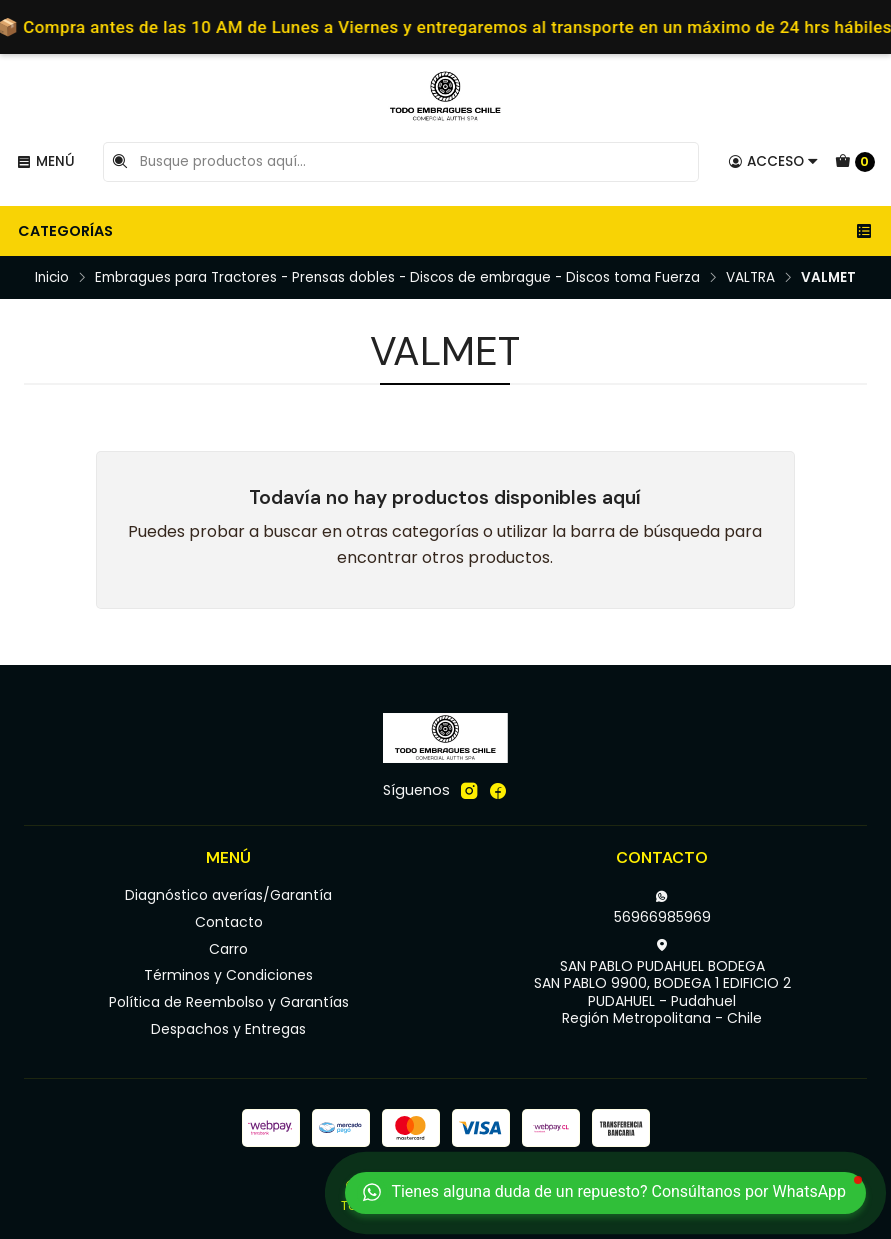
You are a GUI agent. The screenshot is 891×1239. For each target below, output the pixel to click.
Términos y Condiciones (228, 975)
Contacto (229, 922)
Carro (228, 949)
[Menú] (45, 162)
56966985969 (662, 908)
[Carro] (855, 162)
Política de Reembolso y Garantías (229, 1002)
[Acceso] (773, 162)
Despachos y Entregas (228, 1029)
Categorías (445, 231)
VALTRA (750, 278)
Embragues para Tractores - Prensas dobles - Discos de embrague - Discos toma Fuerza (397, 278)
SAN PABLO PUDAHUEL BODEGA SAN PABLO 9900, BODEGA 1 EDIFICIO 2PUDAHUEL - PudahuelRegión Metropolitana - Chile (662, 983)
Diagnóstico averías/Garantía (228, 895)
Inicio (52, 278)
